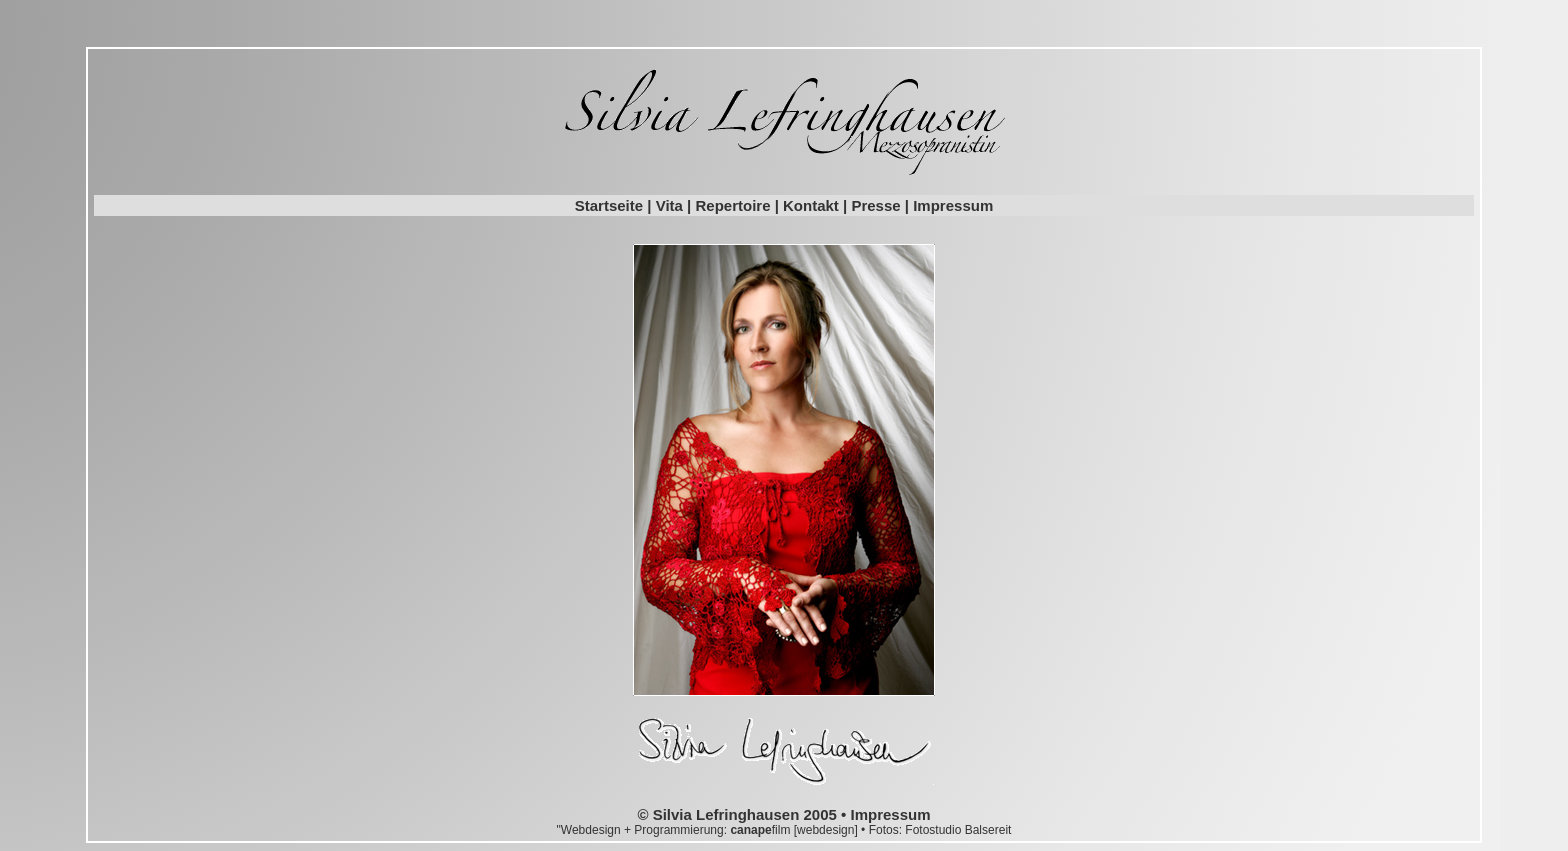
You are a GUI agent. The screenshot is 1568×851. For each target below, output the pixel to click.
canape (750, 830)
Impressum (953, 205)
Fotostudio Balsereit (958, 830)
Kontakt (811, 205)
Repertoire (732, 205)
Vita (669, 205)
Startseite (609, 205)
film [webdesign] (816, 830)
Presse (875, 205)
